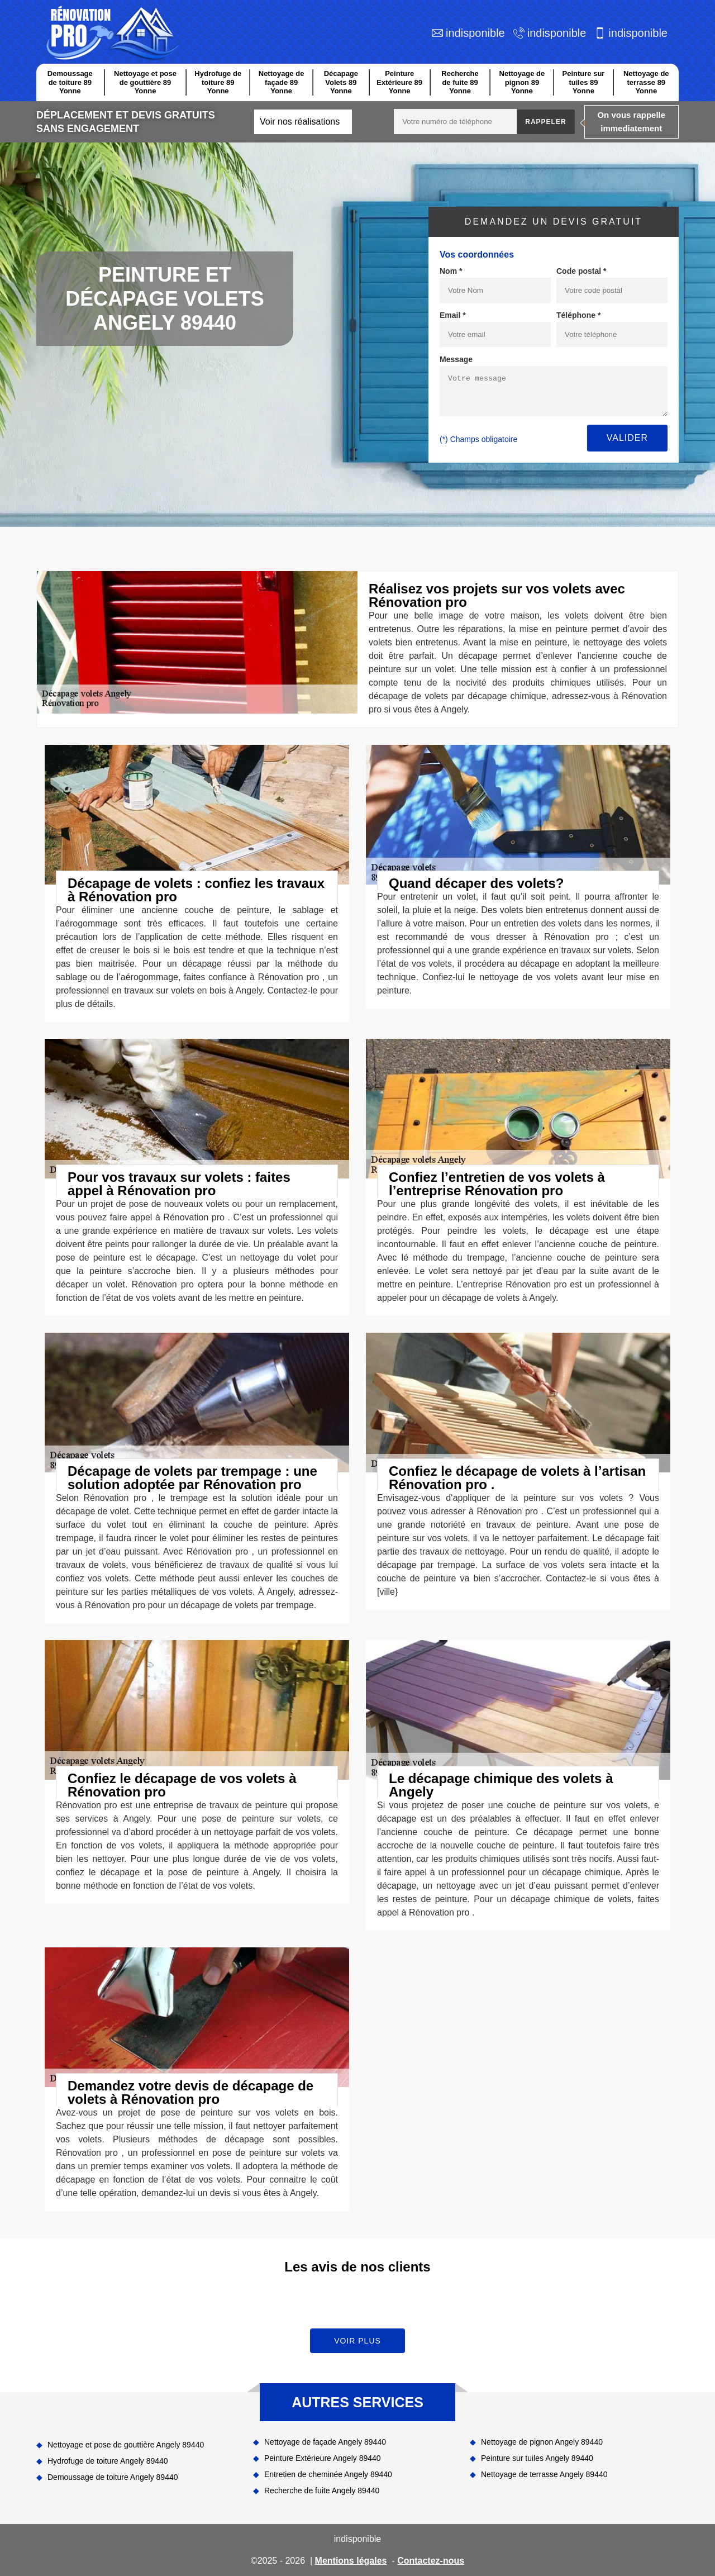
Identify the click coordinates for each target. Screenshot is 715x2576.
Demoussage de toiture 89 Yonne (70, 82)
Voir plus (357, 2340)
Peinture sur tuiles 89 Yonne (584, 82)
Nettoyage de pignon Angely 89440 (542, 2441)
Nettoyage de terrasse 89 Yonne (646, 82)
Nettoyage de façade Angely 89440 (325, 2441)
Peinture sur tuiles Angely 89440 (537, 2458)
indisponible (475, 33)
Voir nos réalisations (300, 121)
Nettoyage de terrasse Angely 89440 (544, 2474)
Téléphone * (578, 315)
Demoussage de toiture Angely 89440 (112, 2477)
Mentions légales (351, 2560)
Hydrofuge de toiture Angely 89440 (107, 2460)
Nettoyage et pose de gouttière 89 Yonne (145, 82)
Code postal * (581, 271)
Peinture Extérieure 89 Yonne (399, 82)
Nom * (451, 271)
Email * (453, 315)
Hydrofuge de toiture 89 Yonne (217, 82)
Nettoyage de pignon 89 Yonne (522, 82)
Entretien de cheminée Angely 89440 (328, 2474)
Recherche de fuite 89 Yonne (459, 82)
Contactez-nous (430, 2560)
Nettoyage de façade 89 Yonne (281, 82)
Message (456, 359)
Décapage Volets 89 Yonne (341, 82)
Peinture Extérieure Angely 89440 (322, 2458)
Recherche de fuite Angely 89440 (321, 2490)
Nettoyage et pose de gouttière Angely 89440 (125, 2444)
